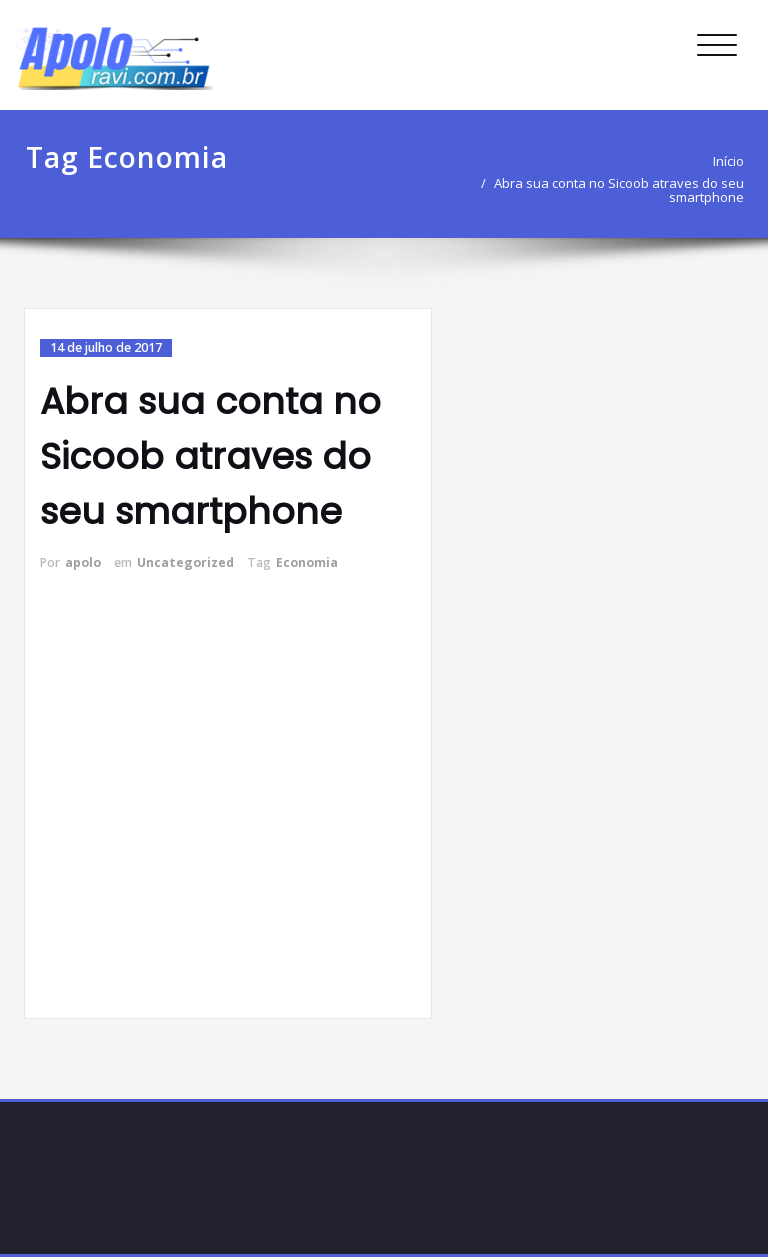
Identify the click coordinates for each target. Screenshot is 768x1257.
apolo (83, 562)
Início (728, 161)
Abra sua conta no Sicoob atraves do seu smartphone (619, 190)
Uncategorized (185, 562)
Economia (307, 562)
